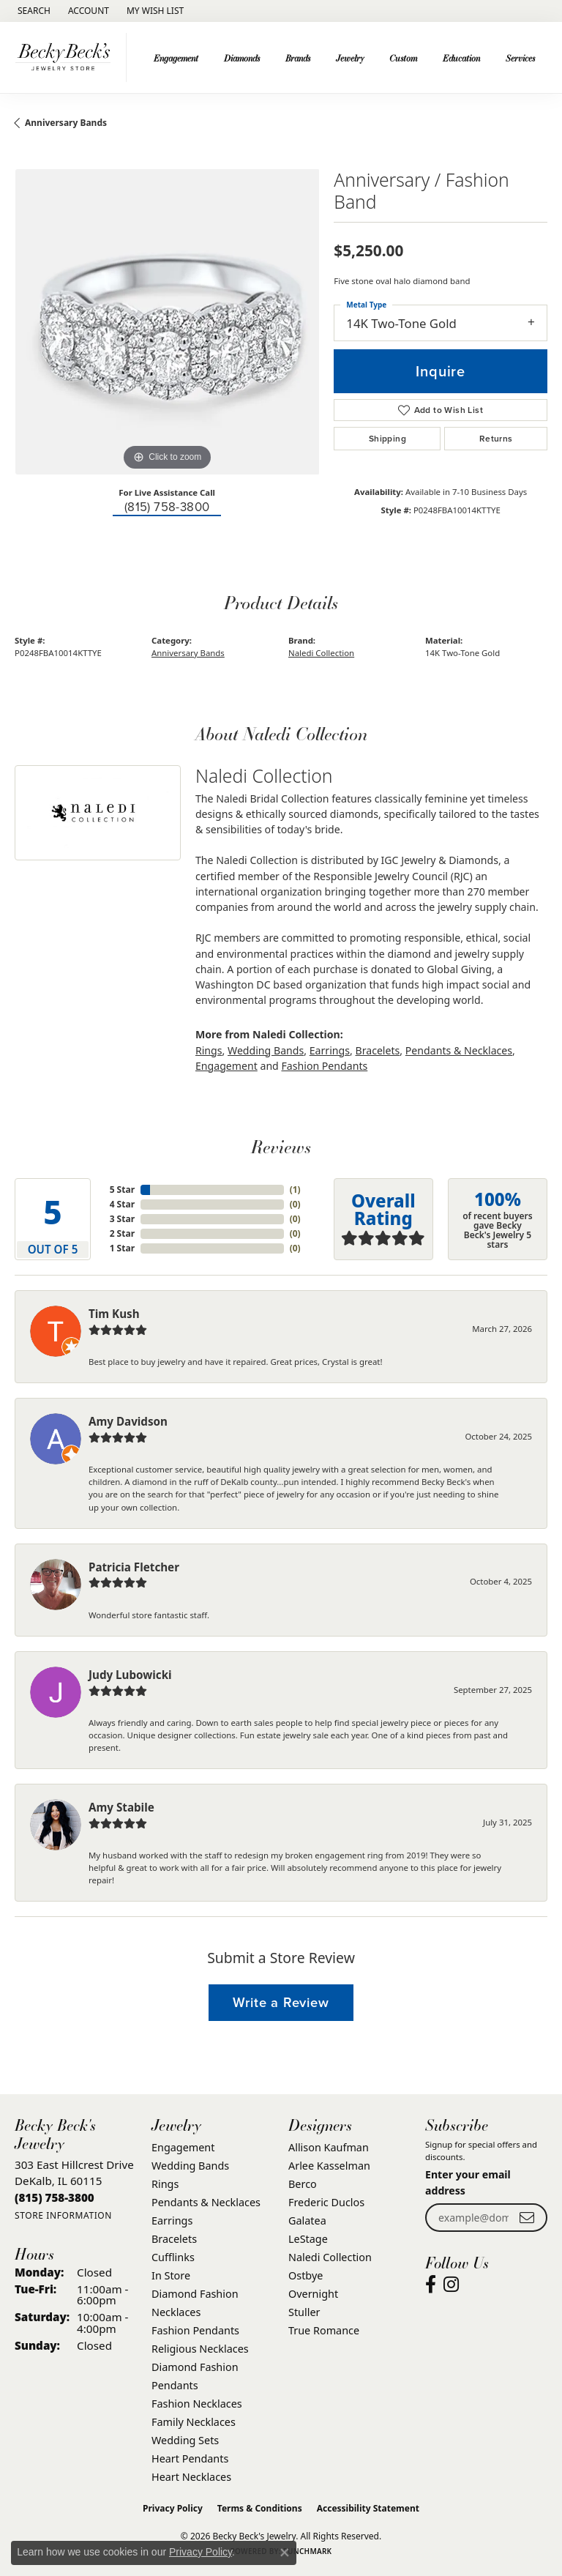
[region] (167, 321)
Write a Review (281, 2002)
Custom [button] (403, 58)
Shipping (387, 438)
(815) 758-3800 (167, 507)
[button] (32, 11)
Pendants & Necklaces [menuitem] (206, 2202)
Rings (208, 1050)
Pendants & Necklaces (458, 1050)
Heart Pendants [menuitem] (189, 2458)
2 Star (122, 1233)
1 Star (122, 1248)
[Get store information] (63, 2215)
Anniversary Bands (66, 122)
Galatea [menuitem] (307, 2220)
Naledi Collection (321, 652)
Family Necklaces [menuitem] (193, 2422)
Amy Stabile (121, 1807)
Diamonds (242, 58)
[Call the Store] (54, 2197)
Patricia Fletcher (134, 1567)
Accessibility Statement (368, 2508)
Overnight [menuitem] (313, 2294)
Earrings (330, 1050)
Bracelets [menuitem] (174, 2239)
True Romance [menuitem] (323, 2330)
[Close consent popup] (284, 2552)
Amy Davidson (128, 1421)
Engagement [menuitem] (182, 2147)
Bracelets (377, 1050)
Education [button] (461, 58)
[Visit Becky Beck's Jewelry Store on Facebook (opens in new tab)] (430, 2284)
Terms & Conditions (259, 2508)
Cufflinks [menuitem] (173, 2257)
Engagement (226, 1066)
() (295, 1189)
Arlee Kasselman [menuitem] (329, 2166)
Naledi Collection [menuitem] (330, 2257)
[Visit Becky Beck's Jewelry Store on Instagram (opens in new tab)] (451, 2284)
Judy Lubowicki (130, 1674)
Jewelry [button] (350, 58)
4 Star (122, 1204)
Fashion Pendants (324, 1066)
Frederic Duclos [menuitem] (326, 2202)
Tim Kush (114, 1313)
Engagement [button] (176, 58)
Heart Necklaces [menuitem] (191, 2477)
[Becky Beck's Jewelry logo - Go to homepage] (67, 57)
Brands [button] (297, 58)
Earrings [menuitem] (171, 2220)
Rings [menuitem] (165, 2184)
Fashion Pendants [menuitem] (195, 2330)
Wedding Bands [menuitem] (190, 2166)
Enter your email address (468, 2182)
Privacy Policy (173, 2508)
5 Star (122, 1189)
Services (520, 58)
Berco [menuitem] (302, 2184)
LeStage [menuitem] (308, 2239)
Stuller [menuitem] (304, 2312)
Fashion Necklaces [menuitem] (196, 2404)
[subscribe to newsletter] (527, 2217)
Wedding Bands (266, 1050)
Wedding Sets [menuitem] (185, 2440)
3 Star (122, 1219)
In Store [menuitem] (170, 2275)
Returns (496, 438)
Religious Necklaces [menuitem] (200, 2349)
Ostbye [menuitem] (305, 2275)
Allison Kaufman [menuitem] (328, 2147)
